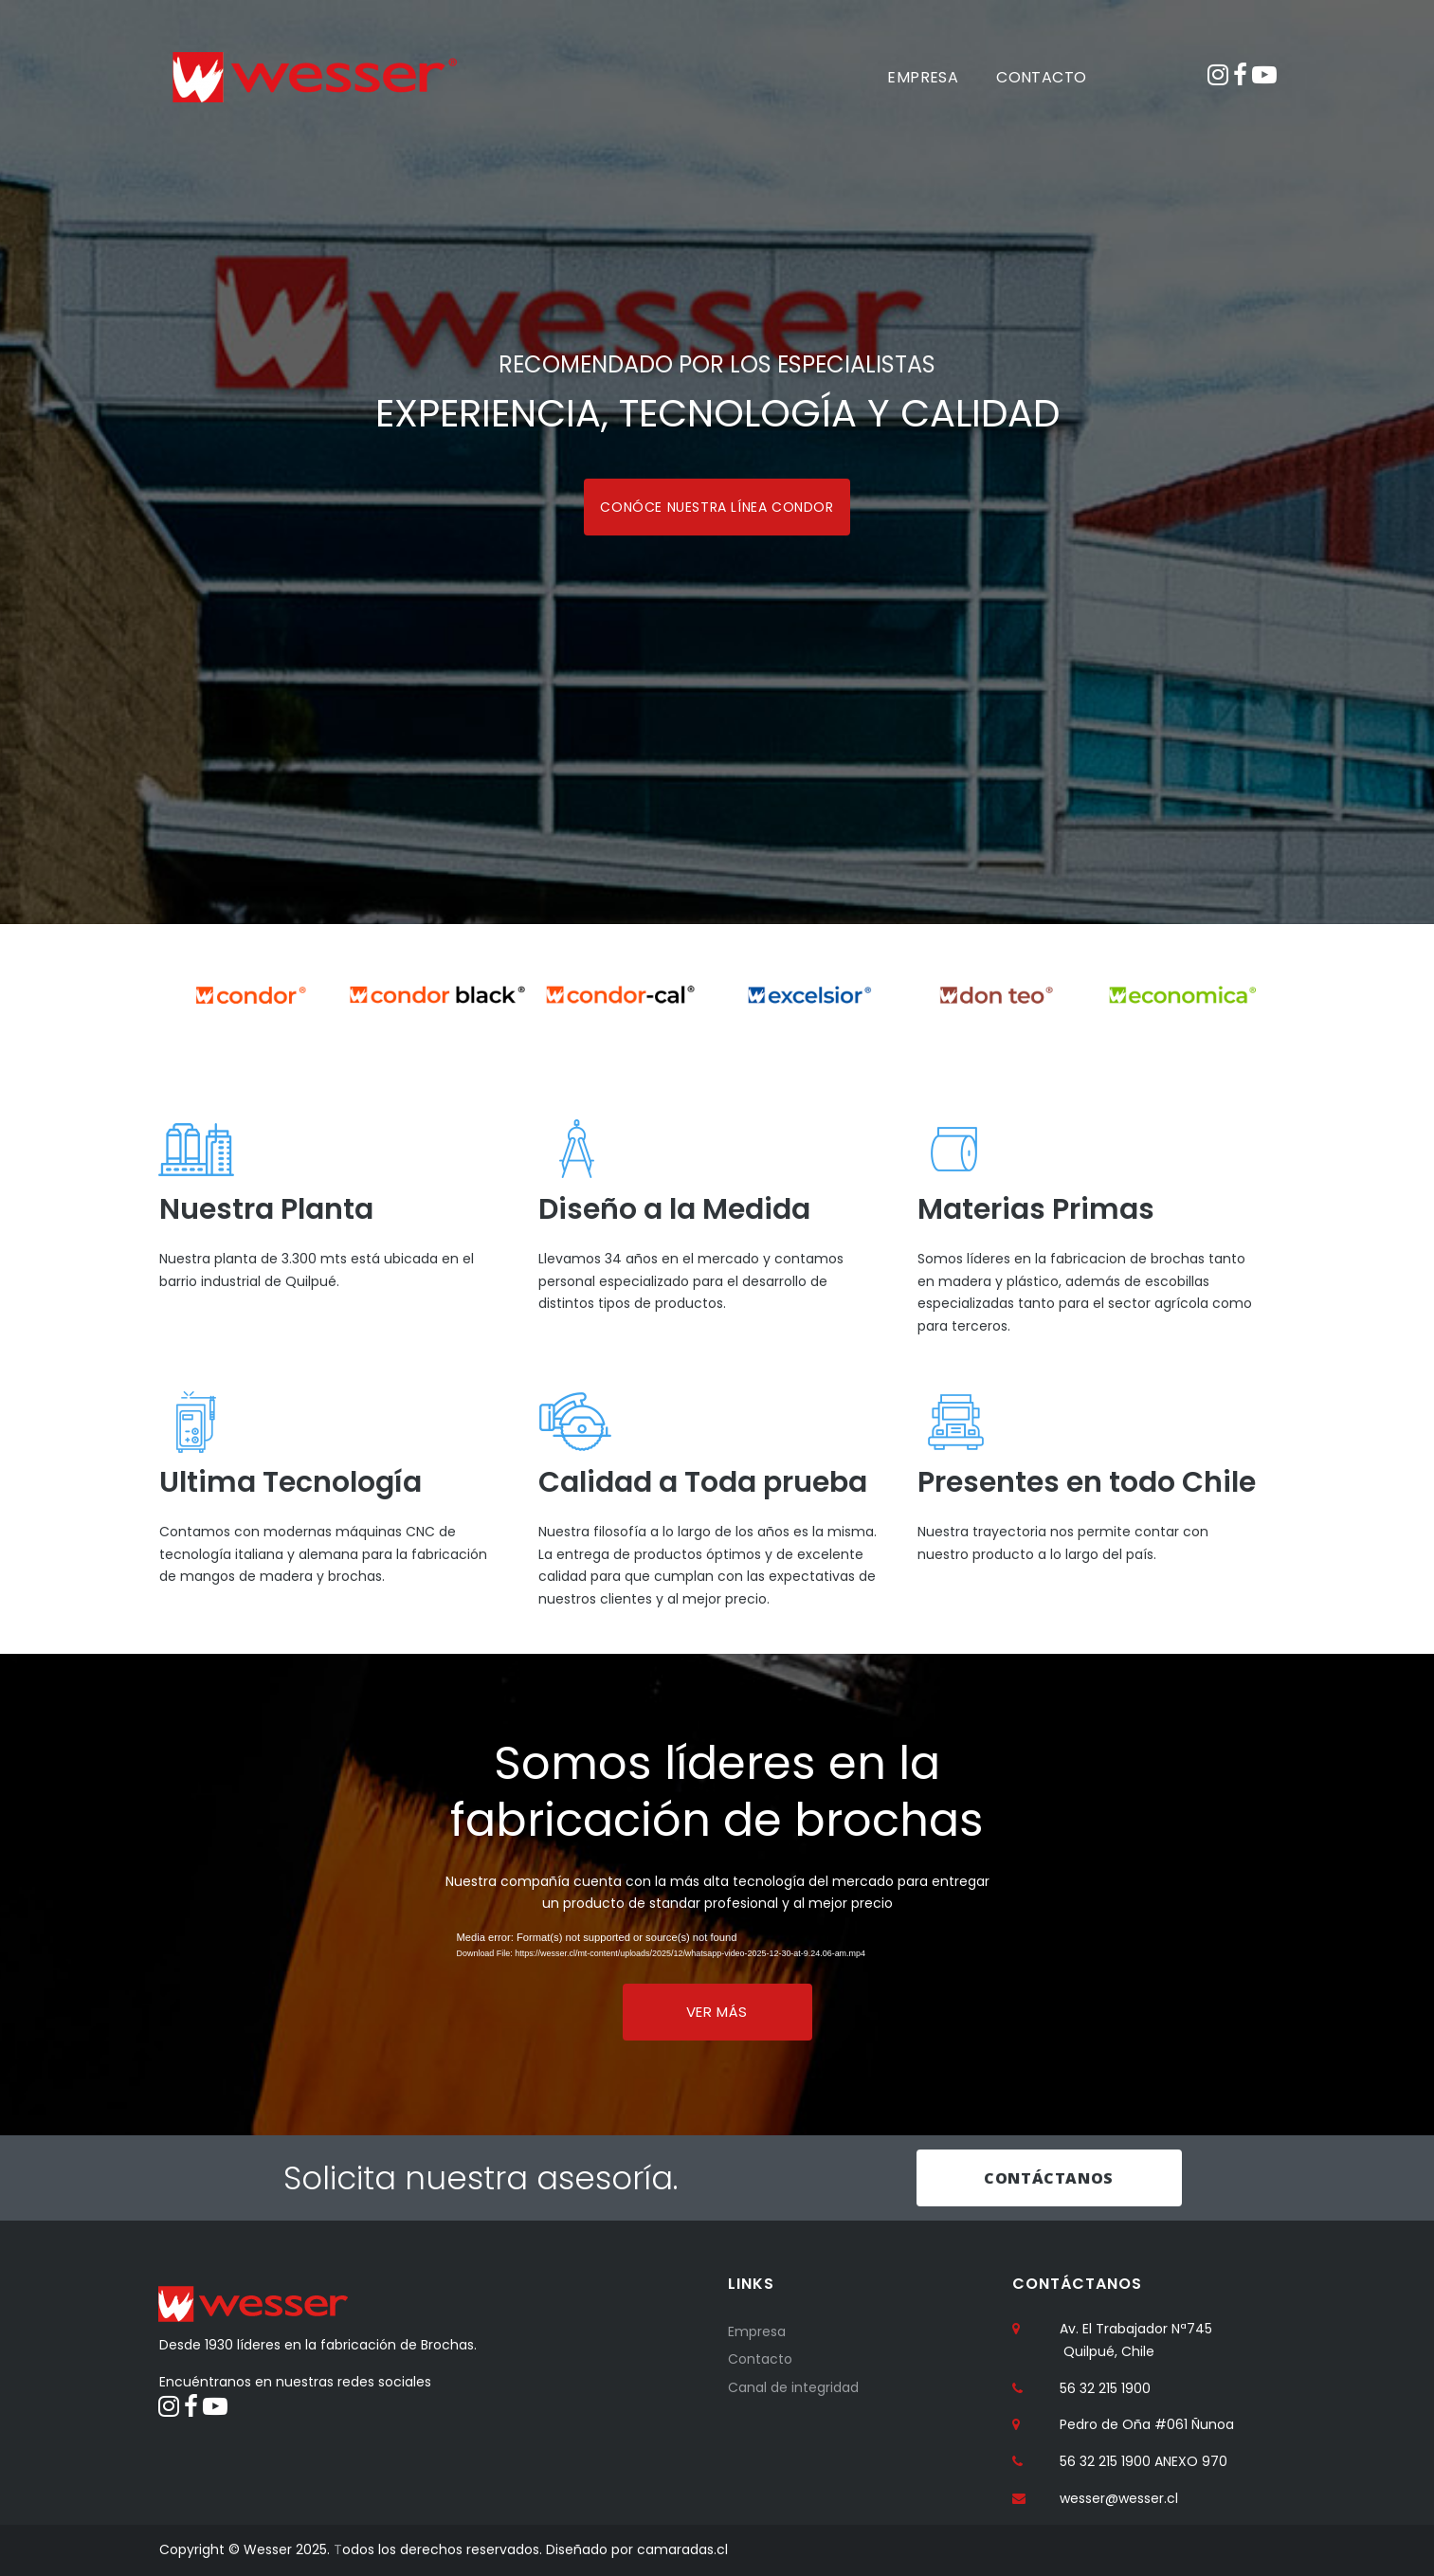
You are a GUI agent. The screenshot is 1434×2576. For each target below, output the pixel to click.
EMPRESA (922, 77)
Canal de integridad (793, 2387)
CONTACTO (1041, 77)
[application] (717, 1949)
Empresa (757, 2331)
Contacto (760, 2359)
